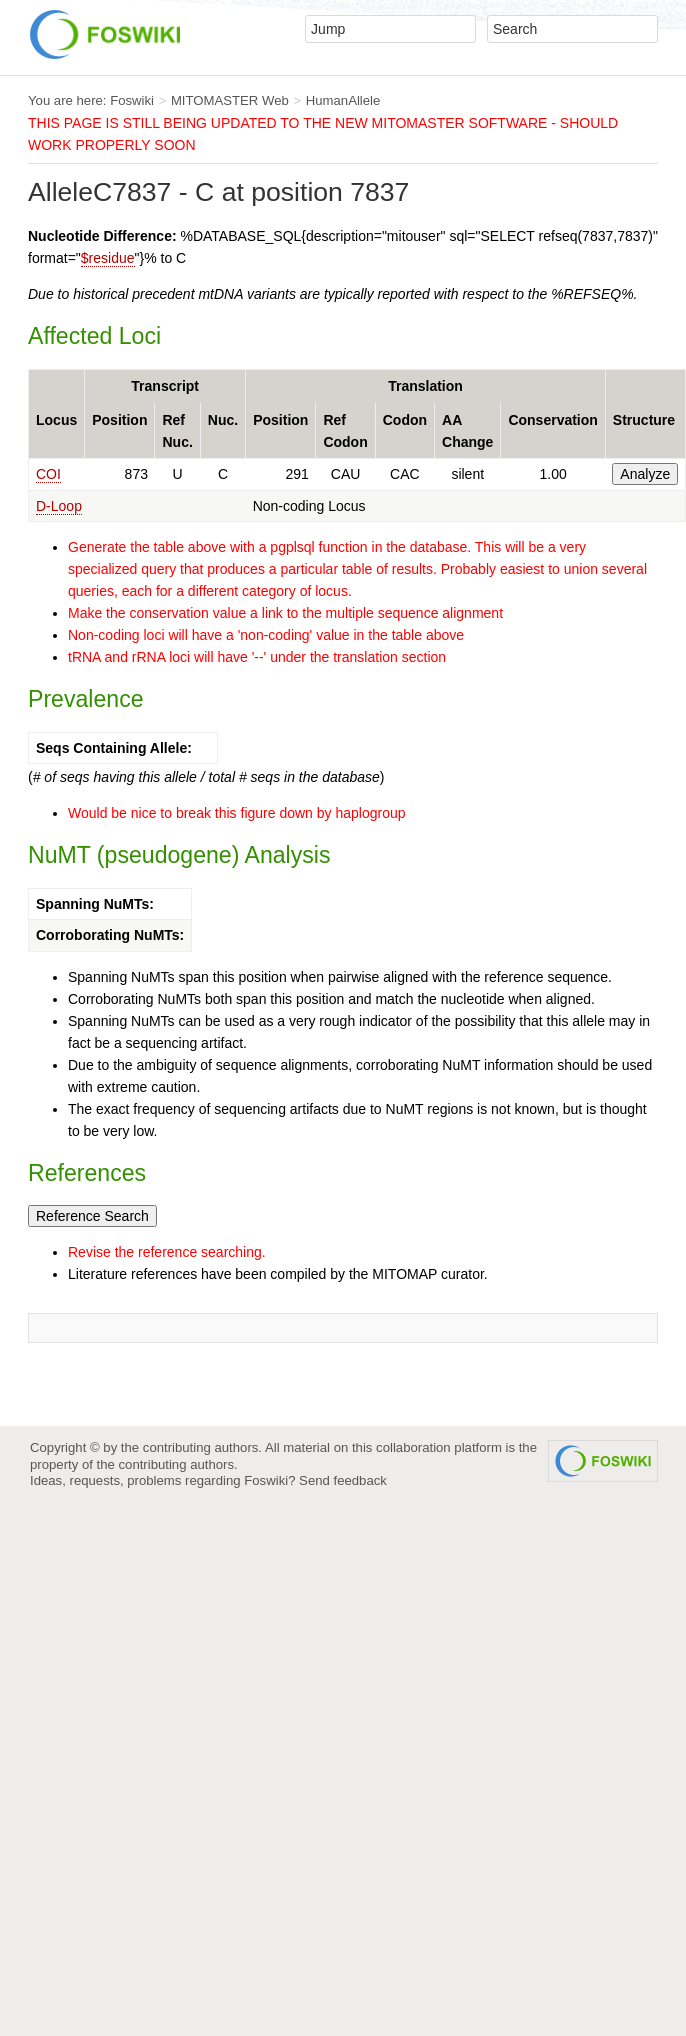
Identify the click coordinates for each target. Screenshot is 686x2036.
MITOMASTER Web (230, 100)
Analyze (645, 474)
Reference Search (92, 1216)
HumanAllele (343, 100)
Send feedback (343, 1480)
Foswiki (132, 100)
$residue (108, 258)
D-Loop (59, 506)
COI (48, 474)
